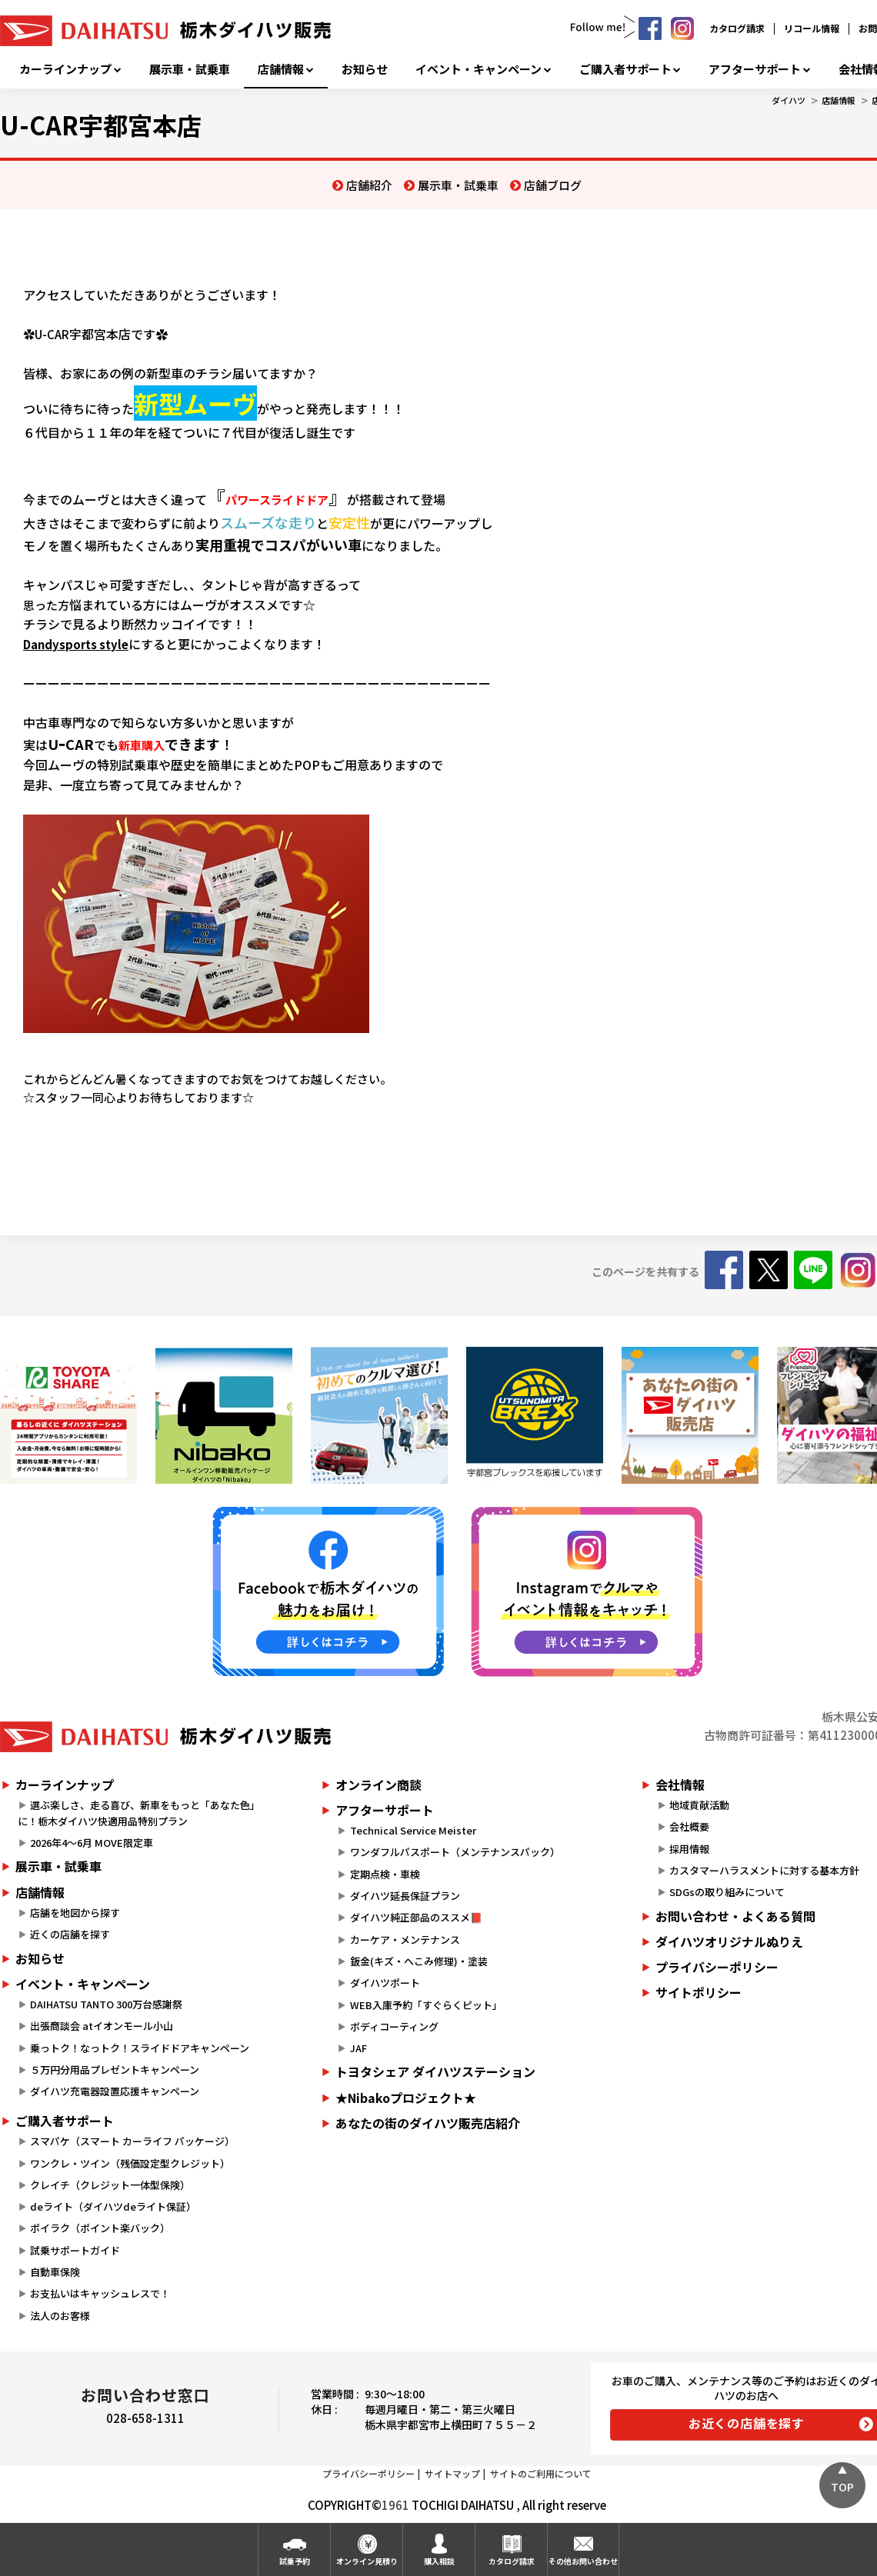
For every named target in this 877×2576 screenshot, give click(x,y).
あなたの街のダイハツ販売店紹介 (427, 2123)
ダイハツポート (385, 1982)
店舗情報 (281, 69)
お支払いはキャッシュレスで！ (100, 2293)
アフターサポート (755, 69)
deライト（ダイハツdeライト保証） (113, 2206)
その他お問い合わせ (583, 2561)
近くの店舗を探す (70, 1934)
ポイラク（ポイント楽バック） (100, 2228)
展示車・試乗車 (189, 69)
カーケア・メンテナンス (405, 1939)
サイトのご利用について (541, 2473)
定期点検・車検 (385, 1874)
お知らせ (365, 69)
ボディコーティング (394, 2026)
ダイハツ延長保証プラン (405, 1895)
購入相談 (439, 2561)
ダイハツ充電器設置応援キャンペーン (114, 2091)
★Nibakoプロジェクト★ (405, 2097)
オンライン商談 (378, 1784)
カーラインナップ (65, 69)
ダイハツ (788, 100)
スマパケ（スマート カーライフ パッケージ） (132, 2141)
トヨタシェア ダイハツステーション (435, 2071)
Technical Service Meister (413, 1830)
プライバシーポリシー (368, 2473)
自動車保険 (55, 2271)
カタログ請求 (737, 28)
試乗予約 (294, 2561)
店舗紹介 (369, 185)
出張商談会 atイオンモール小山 (101, 2025)
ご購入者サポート (625, 69)
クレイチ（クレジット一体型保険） (110, 2185)
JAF (358, 2048)
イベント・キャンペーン (478, 69)
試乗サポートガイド (75, 2250)
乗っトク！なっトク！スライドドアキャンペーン (139, 2048)
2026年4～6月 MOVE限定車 (91, 1842)
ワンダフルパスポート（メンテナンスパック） (455, 1852)
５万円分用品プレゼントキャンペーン (114, 2069)
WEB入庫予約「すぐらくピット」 (426, 2005)
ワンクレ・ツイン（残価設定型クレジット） (130, 2163)
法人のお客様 (60, 2315)
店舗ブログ (553, 185)
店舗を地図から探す (75, 1912)
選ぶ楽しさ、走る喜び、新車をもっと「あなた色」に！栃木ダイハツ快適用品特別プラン (139, 1813)
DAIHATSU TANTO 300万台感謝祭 (106, 2004)
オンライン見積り (367, 2561)
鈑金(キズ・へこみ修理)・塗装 (419, 1961)
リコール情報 (811, 28)
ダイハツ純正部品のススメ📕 (416, 1917)
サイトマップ (452, 2473)
